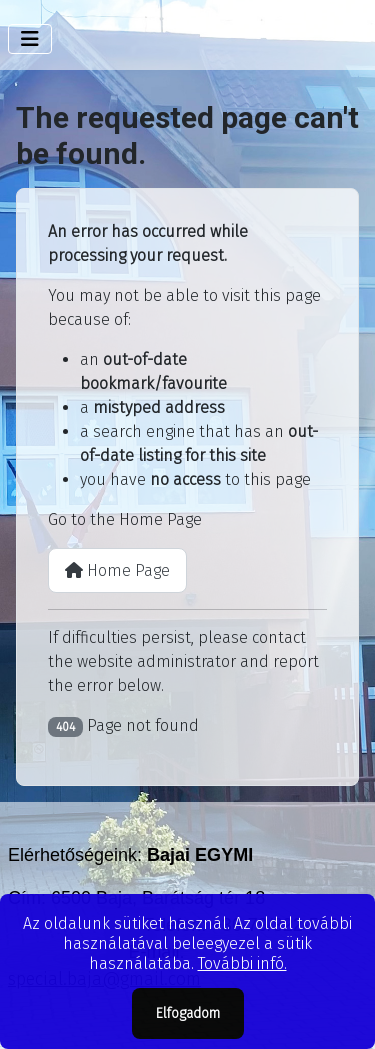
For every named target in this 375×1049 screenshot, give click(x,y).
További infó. (242, 963)
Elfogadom (188, 1013)
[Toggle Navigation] (30, 39)
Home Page (117, 570)
